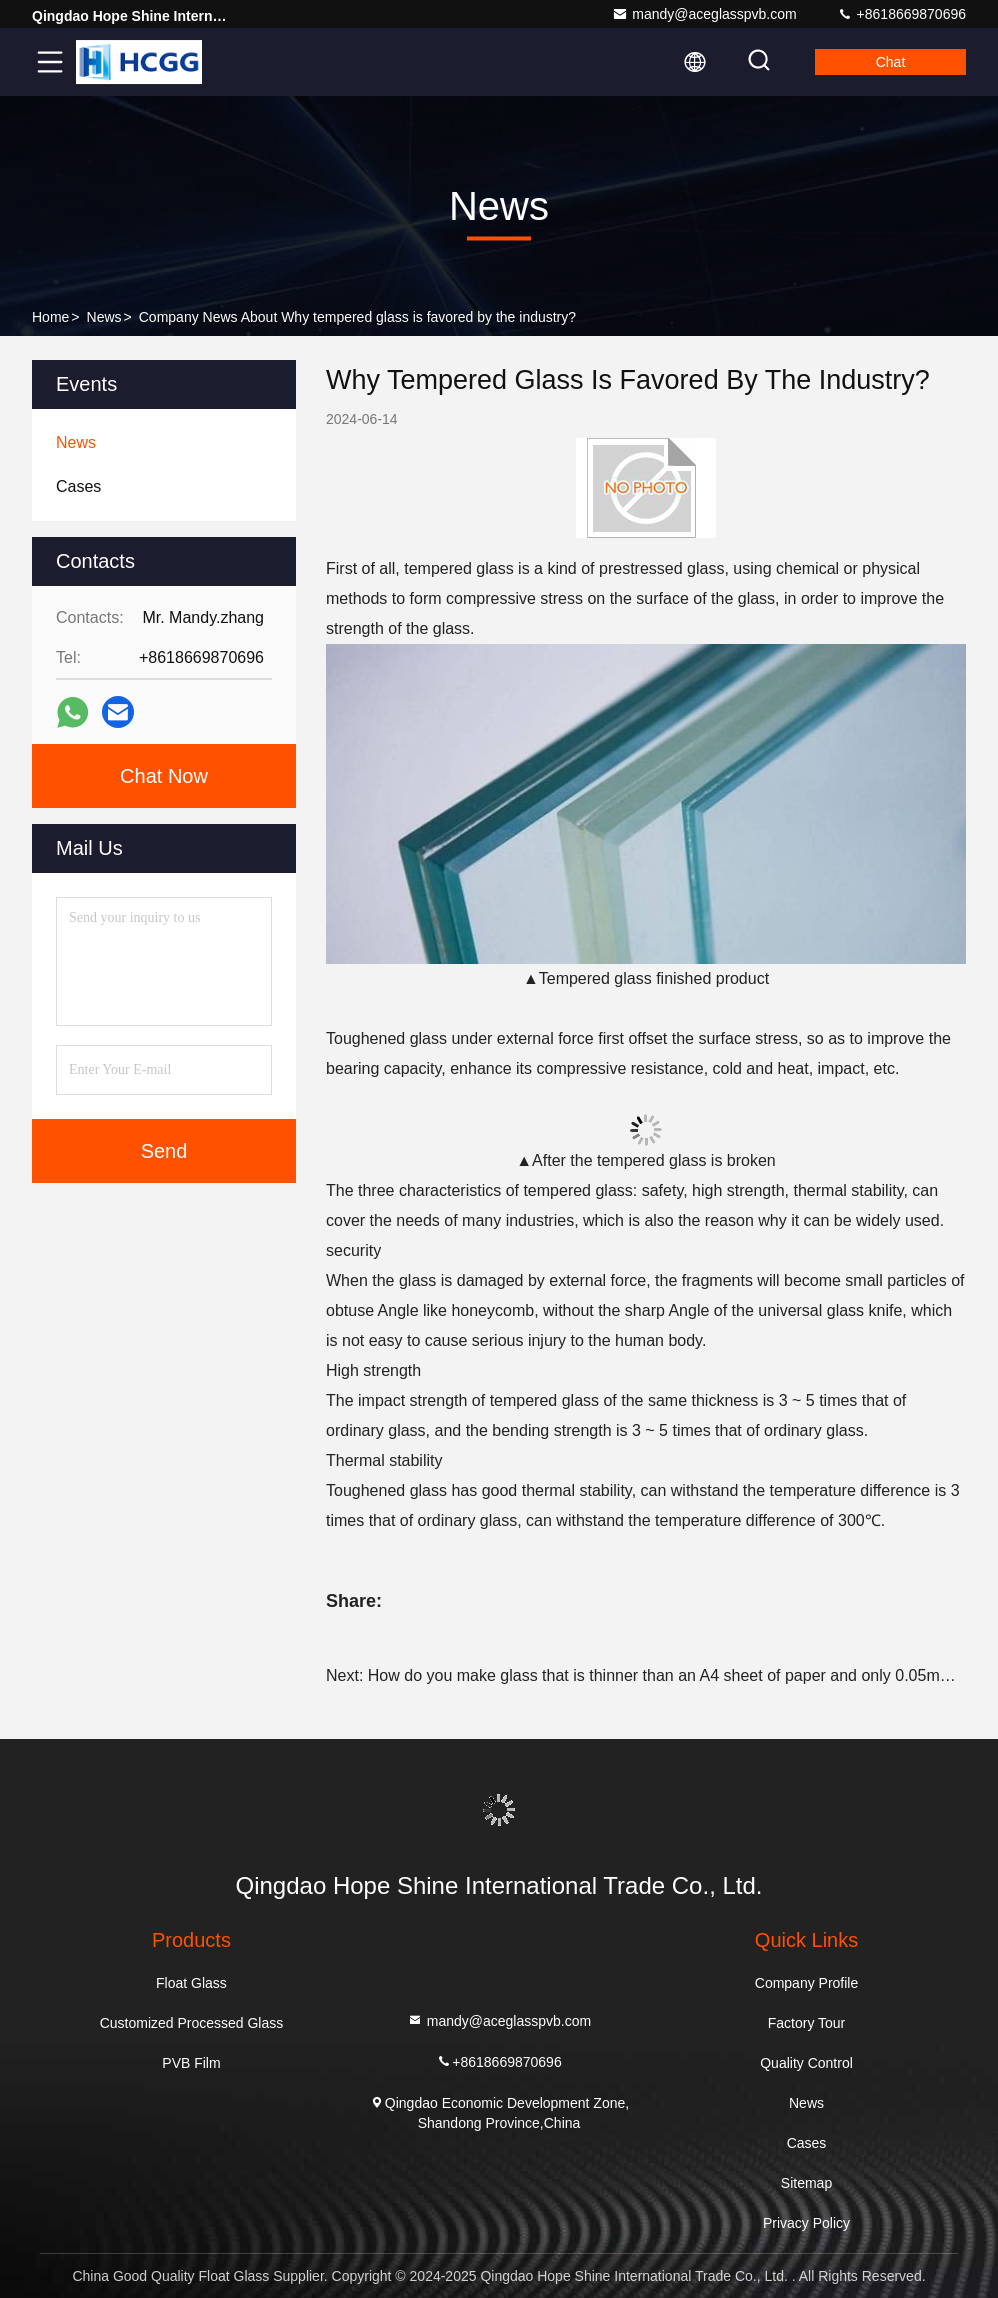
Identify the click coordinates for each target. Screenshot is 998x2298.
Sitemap (806, 2183)
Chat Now (164, 776)
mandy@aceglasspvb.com (704, 14)
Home (50, 317)
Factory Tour (807, 2023)
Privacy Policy (806, 2223)
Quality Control (806, 2063)
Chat (891, 62)
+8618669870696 (901, 14)
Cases (807, 2143)
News (104, 317)
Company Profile (807, 1983)
